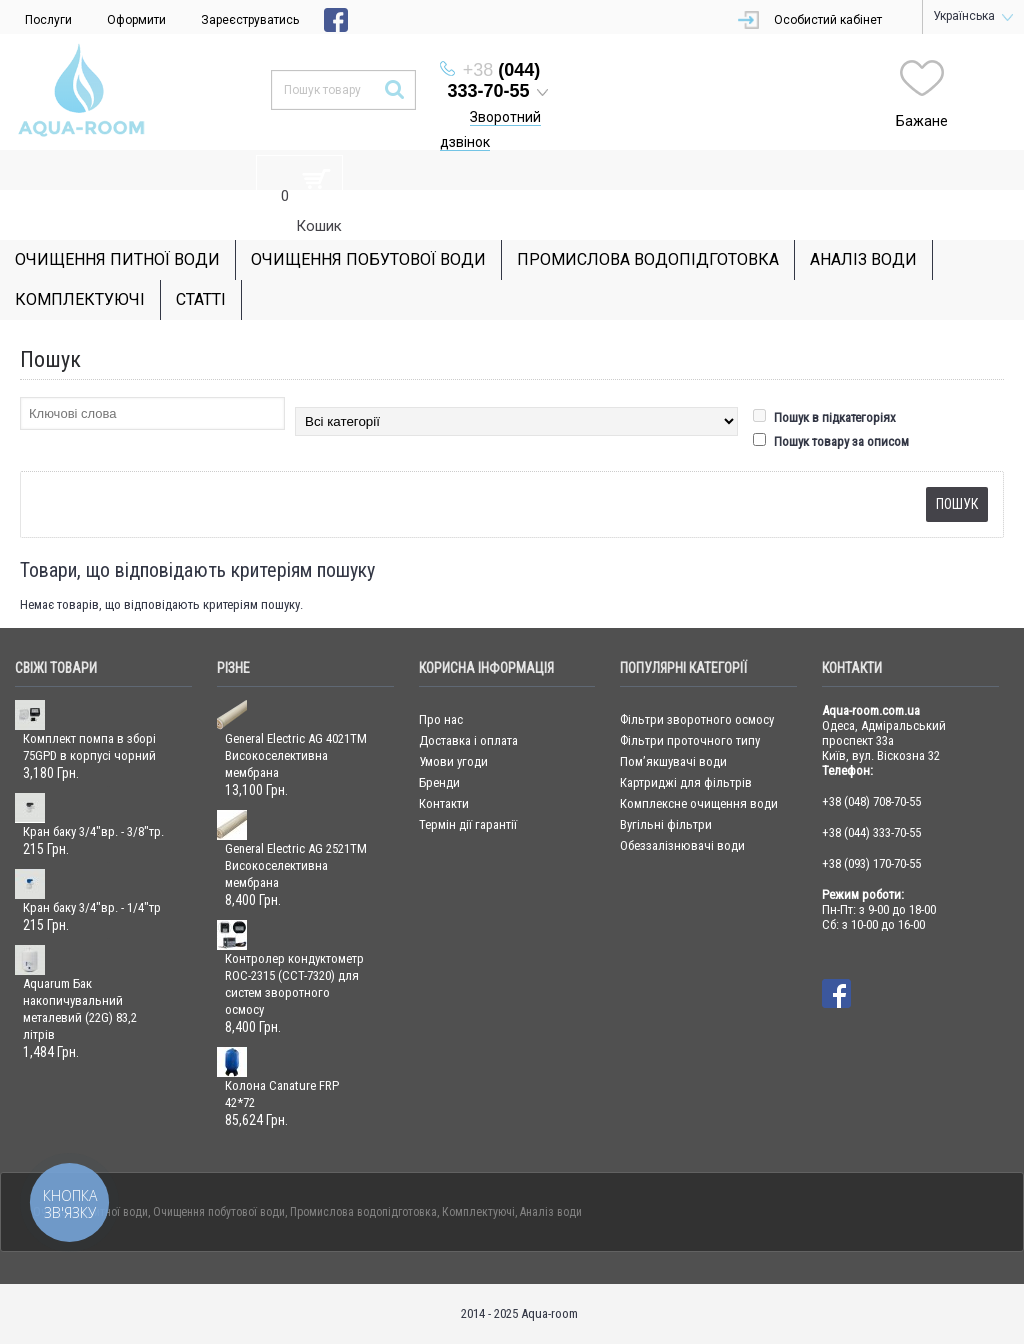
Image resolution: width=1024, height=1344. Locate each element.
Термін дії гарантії (468, 824)
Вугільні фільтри (666, 824)
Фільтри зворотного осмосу (697, 719)
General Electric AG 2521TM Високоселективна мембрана (296, 865)
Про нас (441, 719)
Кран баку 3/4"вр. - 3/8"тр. (93, 831)
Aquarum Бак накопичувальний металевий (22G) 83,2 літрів (80, 1009)
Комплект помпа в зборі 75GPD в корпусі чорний (89, 747)
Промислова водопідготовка (363, 1212)
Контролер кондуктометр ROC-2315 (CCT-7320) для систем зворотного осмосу (294, 984)
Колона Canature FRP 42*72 (282, 1094)
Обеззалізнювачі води (682, 845)
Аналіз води (551, 1212)
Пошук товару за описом (831, 441)
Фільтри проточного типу (690, 740)
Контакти (444, 803)
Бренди (439, 782)
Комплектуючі (478, 1212)
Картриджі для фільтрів (686, 782)
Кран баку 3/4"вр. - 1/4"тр (92, 907)
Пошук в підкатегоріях (824, 417)
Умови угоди (453, 761)
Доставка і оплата (468, 740)
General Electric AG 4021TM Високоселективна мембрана (296, 755)
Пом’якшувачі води (673, 761)
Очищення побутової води (219, 1212)
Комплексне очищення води (699, 803)
